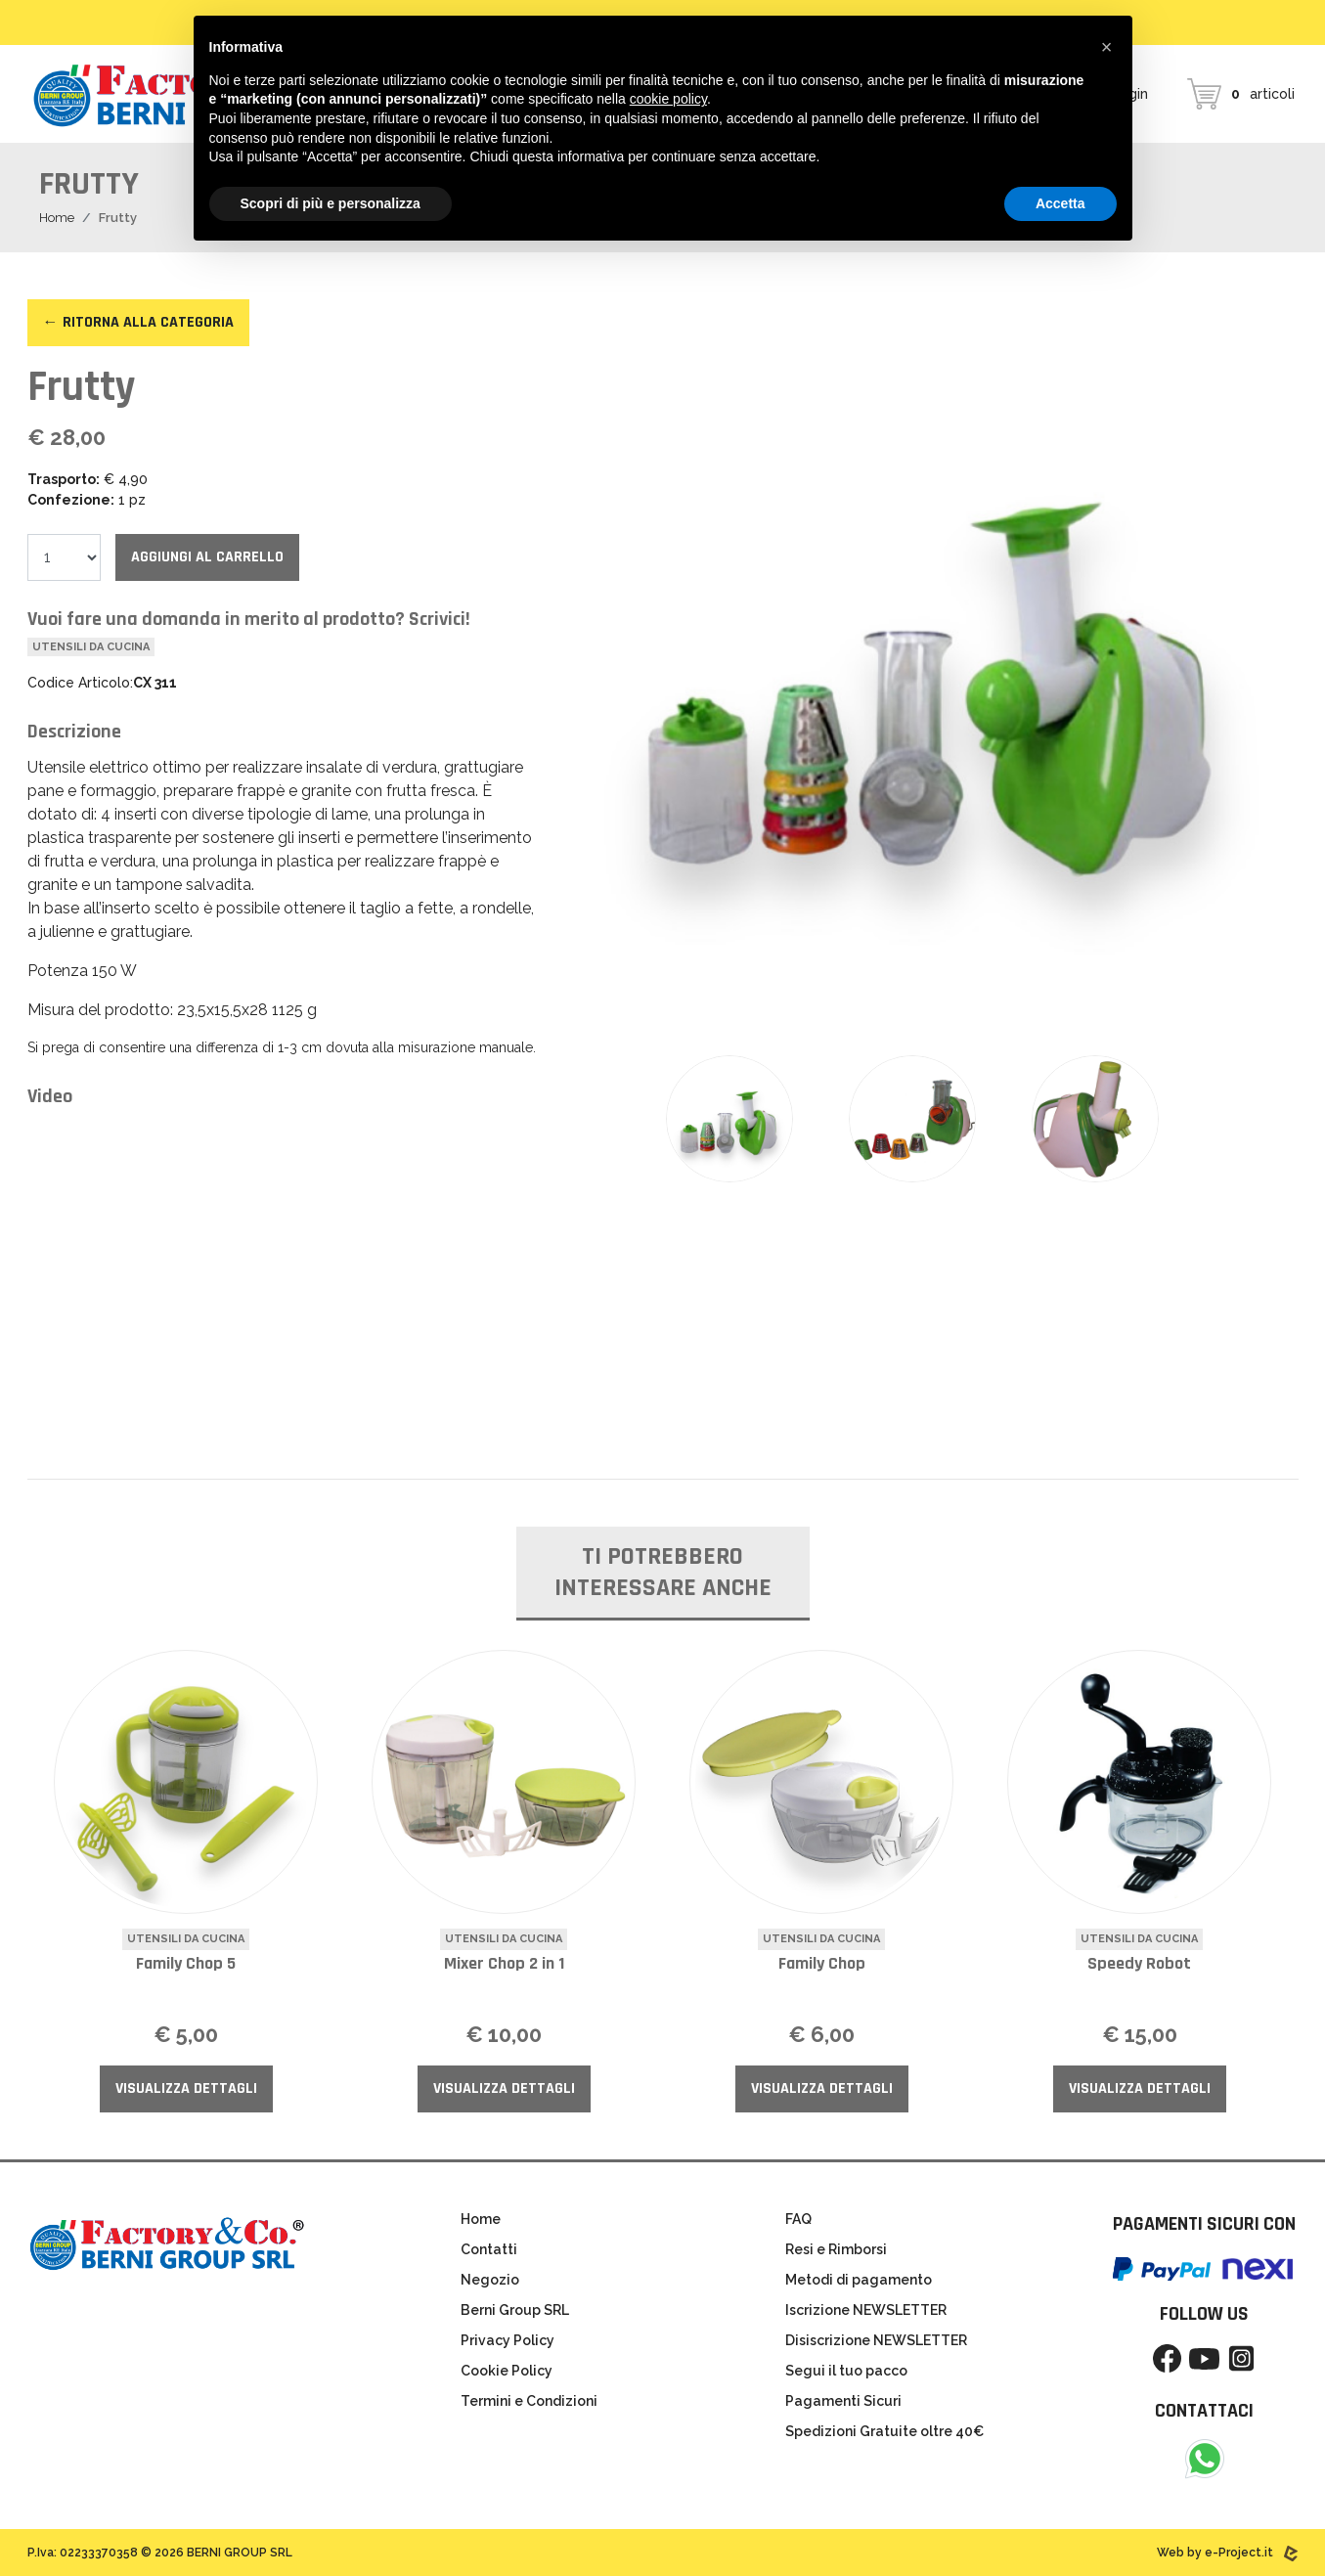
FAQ (798, 2219)
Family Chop (821, 1963)
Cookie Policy (506, 2370)
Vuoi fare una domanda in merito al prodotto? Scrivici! (248, 619)
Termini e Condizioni (529, 2401)
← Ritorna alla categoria (138, 322)
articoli (1241, 94)
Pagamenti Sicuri (843, 2401)
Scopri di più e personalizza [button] (330, 203)
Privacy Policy (507, 2340)
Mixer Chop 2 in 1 (504, 1963)
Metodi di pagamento (858, 2279)
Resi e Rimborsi (836, 2249)
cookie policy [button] (668, 99)
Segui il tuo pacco (846, 2370)
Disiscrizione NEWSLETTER (876, 2340)
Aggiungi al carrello (207, 557)
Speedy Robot (1139, 1963)
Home (56, 217)
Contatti (489, 2249)
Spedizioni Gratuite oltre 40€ (884, 2431)
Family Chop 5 (186, 1963)
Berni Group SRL (515, 2310)
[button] (1107, 47)
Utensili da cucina (91, 647)
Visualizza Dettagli (186, 2088)
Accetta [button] (1060, 203)
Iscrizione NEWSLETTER (866, 2310)
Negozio (490, 2279)
